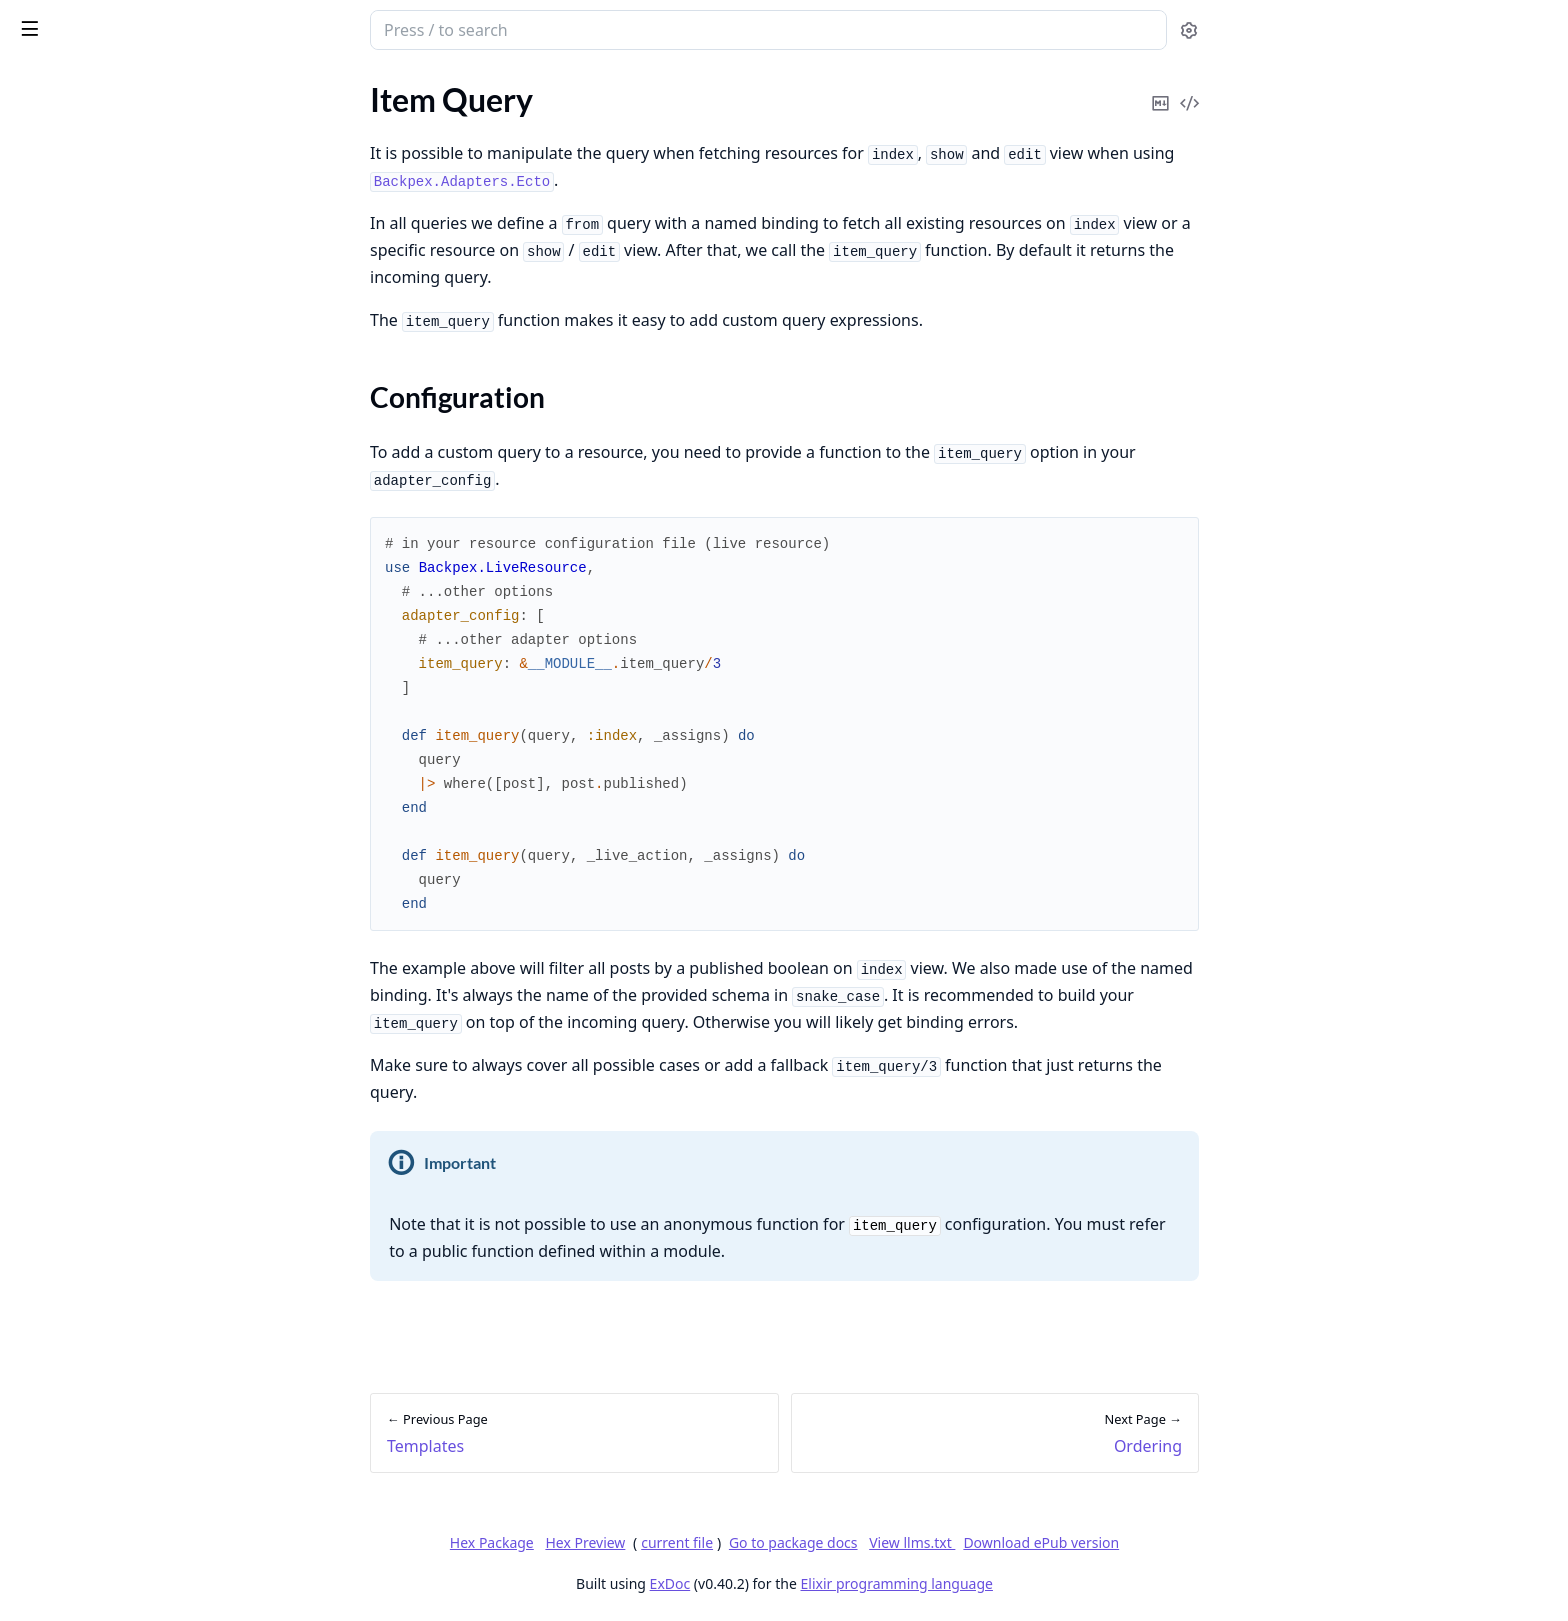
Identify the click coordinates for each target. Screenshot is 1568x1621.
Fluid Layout (57, 386)
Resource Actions (74, 1107)
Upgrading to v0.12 (80, 1530)
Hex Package (641, 1542)
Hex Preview (735, 1542)
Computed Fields (73, 806)
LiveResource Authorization (110, 1176)
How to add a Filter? (82, 903)
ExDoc (819, 1583)
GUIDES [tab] (40, 81)
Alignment (50, 563)
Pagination (51, 251)
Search (37, 1272)
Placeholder (55, 698)
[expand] (280, 130)
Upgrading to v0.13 (80, 1503)
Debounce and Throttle (94, 725)
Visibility (44, 590)
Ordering (45, 224)
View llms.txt (1062, 1542)
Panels (37, 359)
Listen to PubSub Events (97, 413)
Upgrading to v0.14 (80, 1476)
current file (827, 1542)
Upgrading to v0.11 (80, 1557)
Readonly (46, 644)
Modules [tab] (128, 81)
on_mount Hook (69, 278)
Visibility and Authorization (109, 1011)
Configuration (83, 188)
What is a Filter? (69, 876)
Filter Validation (69, 957)
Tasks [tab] (227, 81)
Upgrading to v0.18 (80, 1368)
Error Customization (84, 779)
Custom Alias (60, 671)
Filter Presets (60, 930)
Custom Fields (63, 536)
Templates (49, 126)
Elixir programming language (1046, 1583)
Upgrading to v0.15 (80, 1449)
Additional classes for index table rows (142, 440)
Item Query (53, 153)
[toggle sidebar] (274, 28)
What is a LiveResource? (96, 99)
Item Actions (58, 1080)
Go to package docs (942, 1543)
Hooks (36, 305)
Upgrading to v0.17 (80, 1395)
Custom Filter (61, 984)
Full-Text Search (68, 1299)
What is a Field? (67, 509)
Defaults (43, 617)
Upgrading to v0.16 (80, 1422)
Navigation (52, 332)
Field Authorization (81, 1203)
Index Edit (49, 752)
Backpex (60, 20)
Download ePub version (1191, 1542)
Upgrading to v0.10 (80, 1584)
